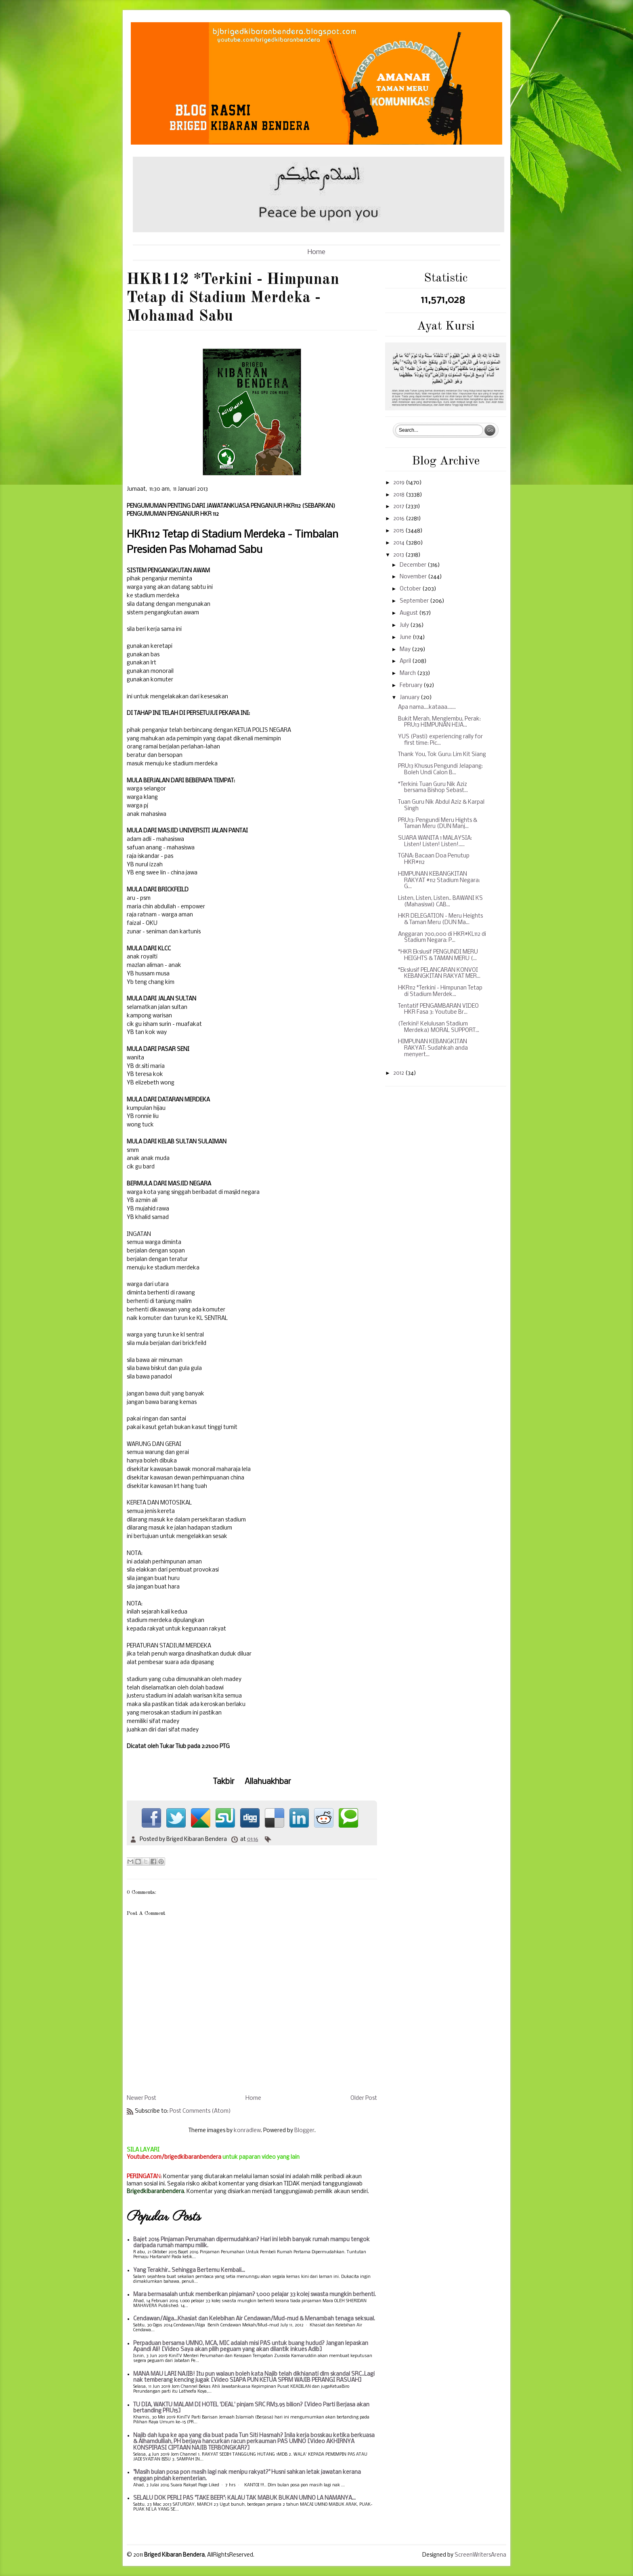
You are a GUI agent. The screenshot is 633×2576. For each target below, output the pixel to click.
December (414, 565)
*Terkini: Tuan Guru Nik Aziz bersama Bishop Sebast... (433, 788)
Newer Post (141, 2098)
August (409, 613)
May (406, 650)
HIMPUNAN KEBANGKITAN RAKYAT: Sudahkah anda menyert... (433, 1048)
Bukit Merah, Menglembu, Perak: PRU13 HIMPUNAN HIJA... (439, 722)
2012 (399, 1073)
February (411, 686)
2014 (399, 543)
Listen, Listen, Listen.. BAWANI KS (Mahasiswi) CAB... (440, 901)
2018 (399, 495)
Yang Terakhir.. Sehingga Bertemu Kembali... (189, 2270)
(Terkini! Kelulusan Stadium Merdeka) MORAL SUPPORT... (438, 1027)
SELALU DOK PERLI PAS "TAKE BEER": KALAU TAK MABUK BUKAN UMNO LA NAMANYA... (244, 2498)
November (414, 577)
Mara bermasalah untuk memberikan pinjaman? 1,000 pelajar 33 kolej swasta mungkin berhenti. (254, 2295)
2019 (399, 483)
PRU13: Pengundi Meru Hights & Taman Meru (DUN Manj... (437, 823)
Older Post (363, 2098)
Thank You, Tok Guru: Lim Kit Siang (442, 755)
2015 (399, 531)
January (410, 698)
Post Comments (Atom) (200, 2111)
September (415, 601)
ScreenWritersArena (480, 2555)
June (406, 638)
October (411, 589)
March (408, 673)
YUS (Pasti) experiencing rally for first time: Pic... (440, 740)
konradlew (247, 2131)
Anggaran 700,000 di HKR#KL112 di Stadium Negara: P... (442, 937)
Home (316, 252)
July (405, 625)
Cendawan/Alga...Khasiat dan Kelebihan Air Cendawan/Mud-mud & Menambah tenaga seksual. (254, 2319)
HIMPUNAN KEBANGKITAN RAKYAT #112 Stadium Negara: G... (439, 880)
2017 (399, 507)
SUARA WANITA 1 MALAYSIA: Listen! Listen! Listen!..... (435, 841)
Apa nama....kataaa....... (427, 707)
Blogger (304, 2131)
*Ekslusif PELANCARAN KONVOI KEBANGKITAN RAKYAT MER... (439, 973)
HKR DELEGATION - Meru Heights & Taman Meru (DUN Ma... (440, 919)
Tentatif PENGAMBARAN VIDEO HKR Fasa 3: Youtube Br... (438, 1009)
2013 (399, 555)
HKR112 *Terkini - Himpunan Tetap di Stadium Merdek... (440, 991)
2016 (399, 519)
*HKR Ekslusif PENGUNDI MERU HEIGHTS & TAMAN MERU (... (438, 955)
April (406, 661)
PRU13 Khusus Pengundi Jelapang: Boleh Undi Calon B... (440, 769)
